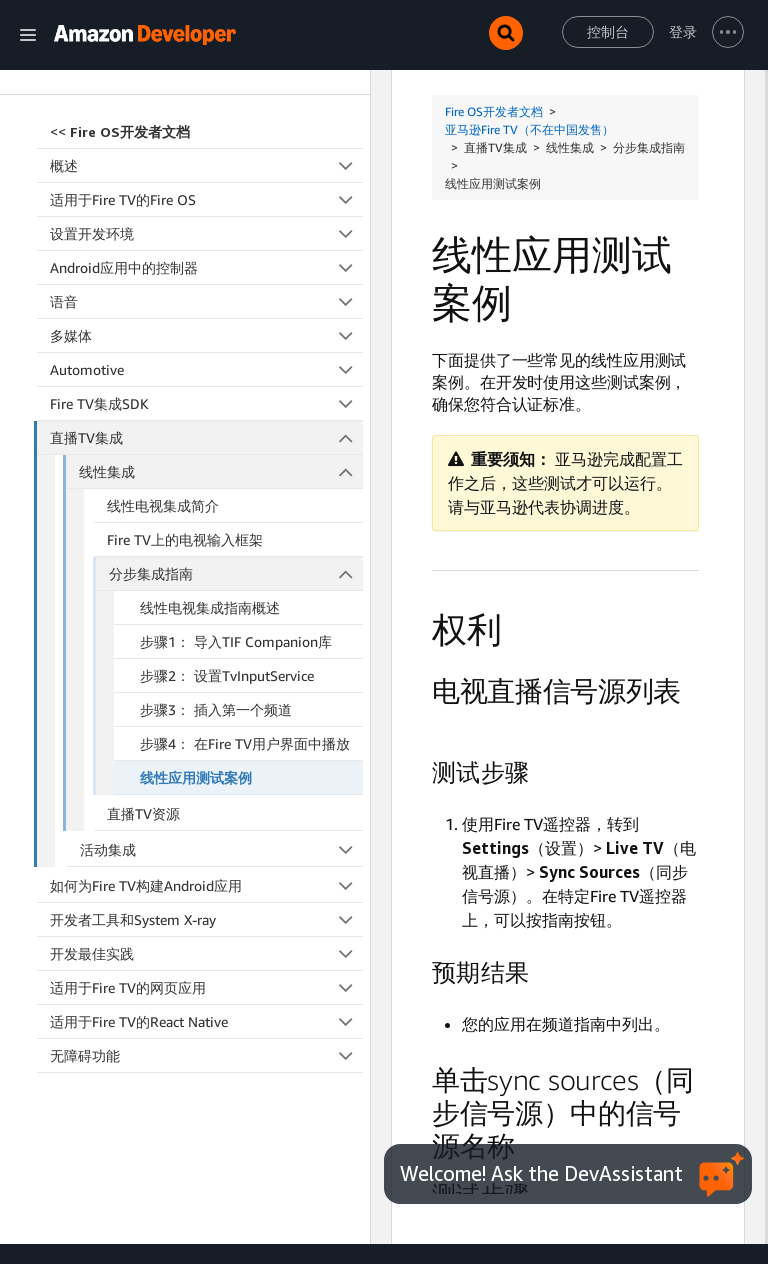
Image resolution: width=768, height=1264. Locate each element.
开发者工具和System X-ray (206, 850)
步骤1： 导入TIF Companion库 (236, 572)
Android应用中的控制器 (206, 198)
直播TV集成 (207, 368)
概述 (206, 96)
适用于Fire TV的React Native (206, 952)
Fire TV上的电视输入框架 (185, 470)
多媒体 (206, 266)
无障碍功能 (206, 986)
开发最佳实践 (206, 884)
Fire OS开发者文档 (494, 111)
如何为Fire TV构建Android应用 (206, 816)
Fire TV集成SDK (206, 334)
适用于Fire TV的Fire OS (206, 130)
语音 (206, 232)
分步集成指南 (236, 504)
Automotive (206, 300)
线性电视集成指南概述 (210, 538)
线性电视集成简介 (163, 436)
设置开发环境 (206, 164)
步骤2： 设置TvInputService (227, 606)
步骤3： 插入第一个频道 (216, 640)
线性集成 (221, 402)
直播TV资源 (143, 744)
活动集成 (222, 780)
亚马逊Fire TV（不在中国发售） (529, 129)
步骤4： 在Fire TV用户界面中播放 (245, 674)
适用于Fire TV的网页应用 (206, 918)
